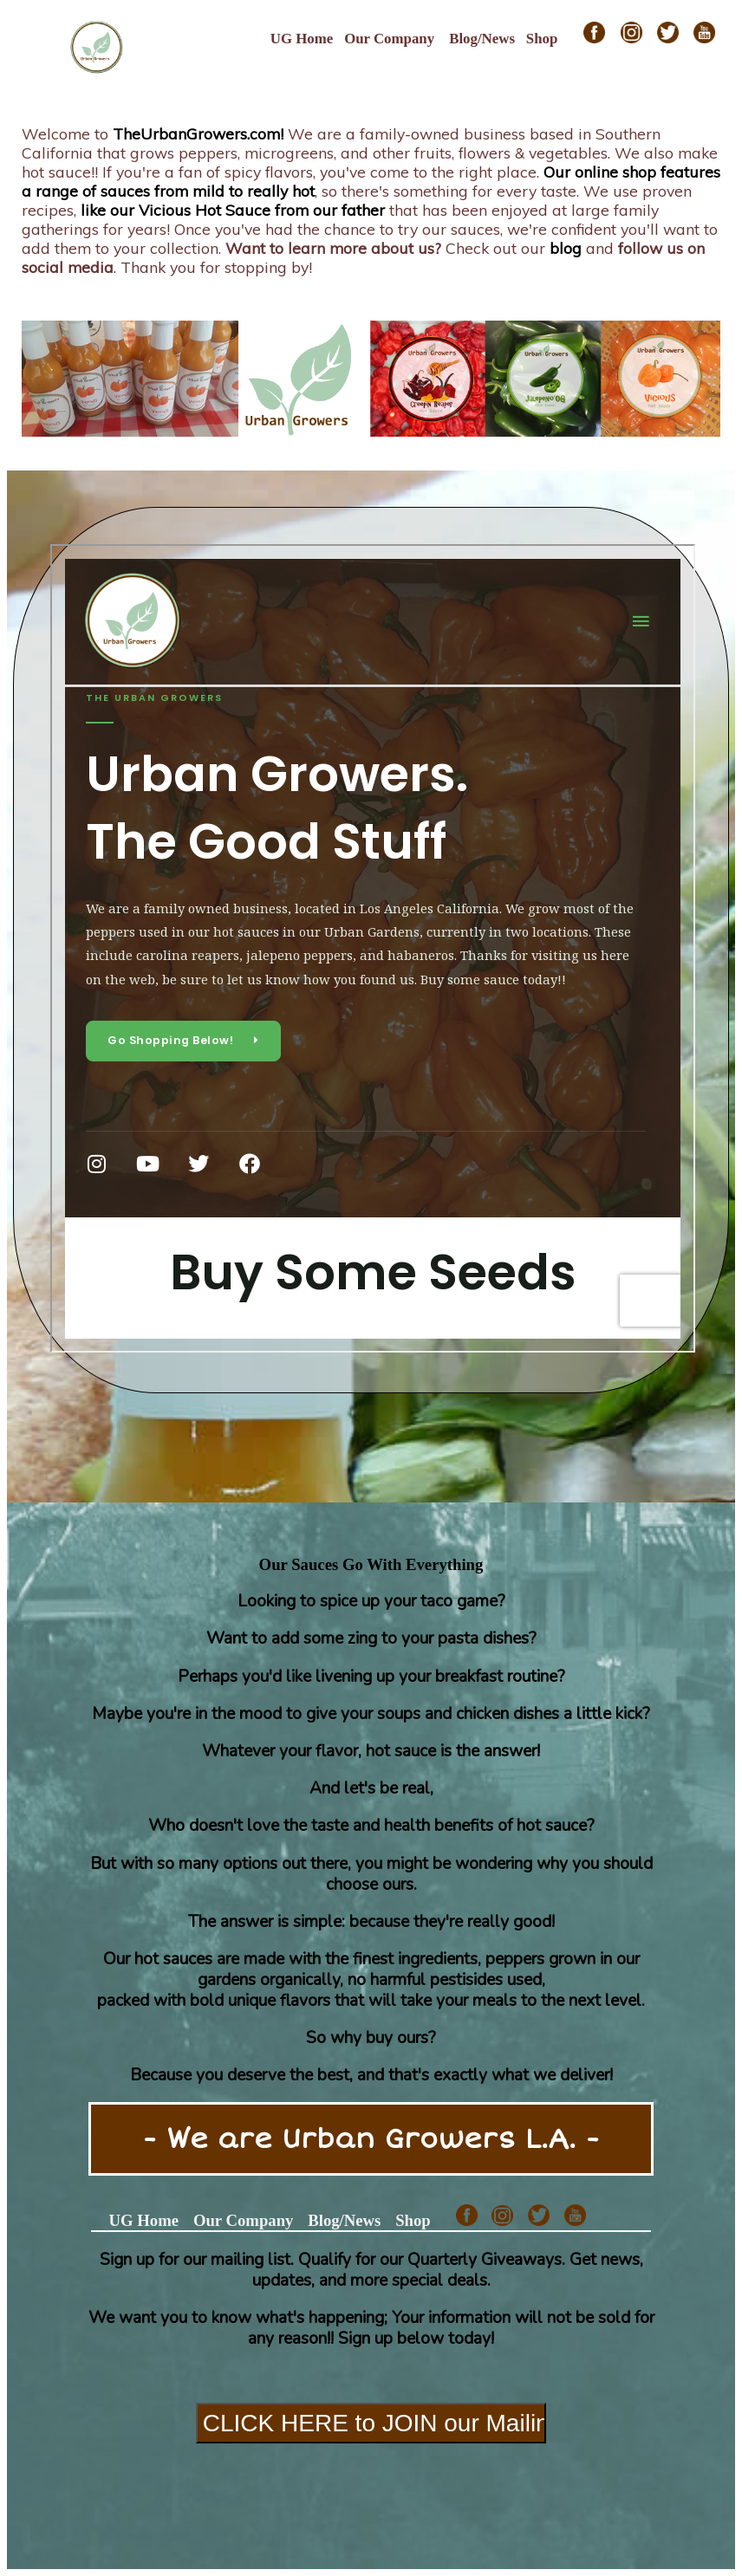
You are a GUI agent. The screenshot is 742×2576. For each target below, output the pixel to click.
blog (566, 247)
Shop (542, 38)
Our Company (389, 38)
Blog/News (482, 38)
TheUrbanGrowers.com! (198, 133)
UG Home (301, 38)
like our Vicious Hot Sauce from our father (233, 209)
